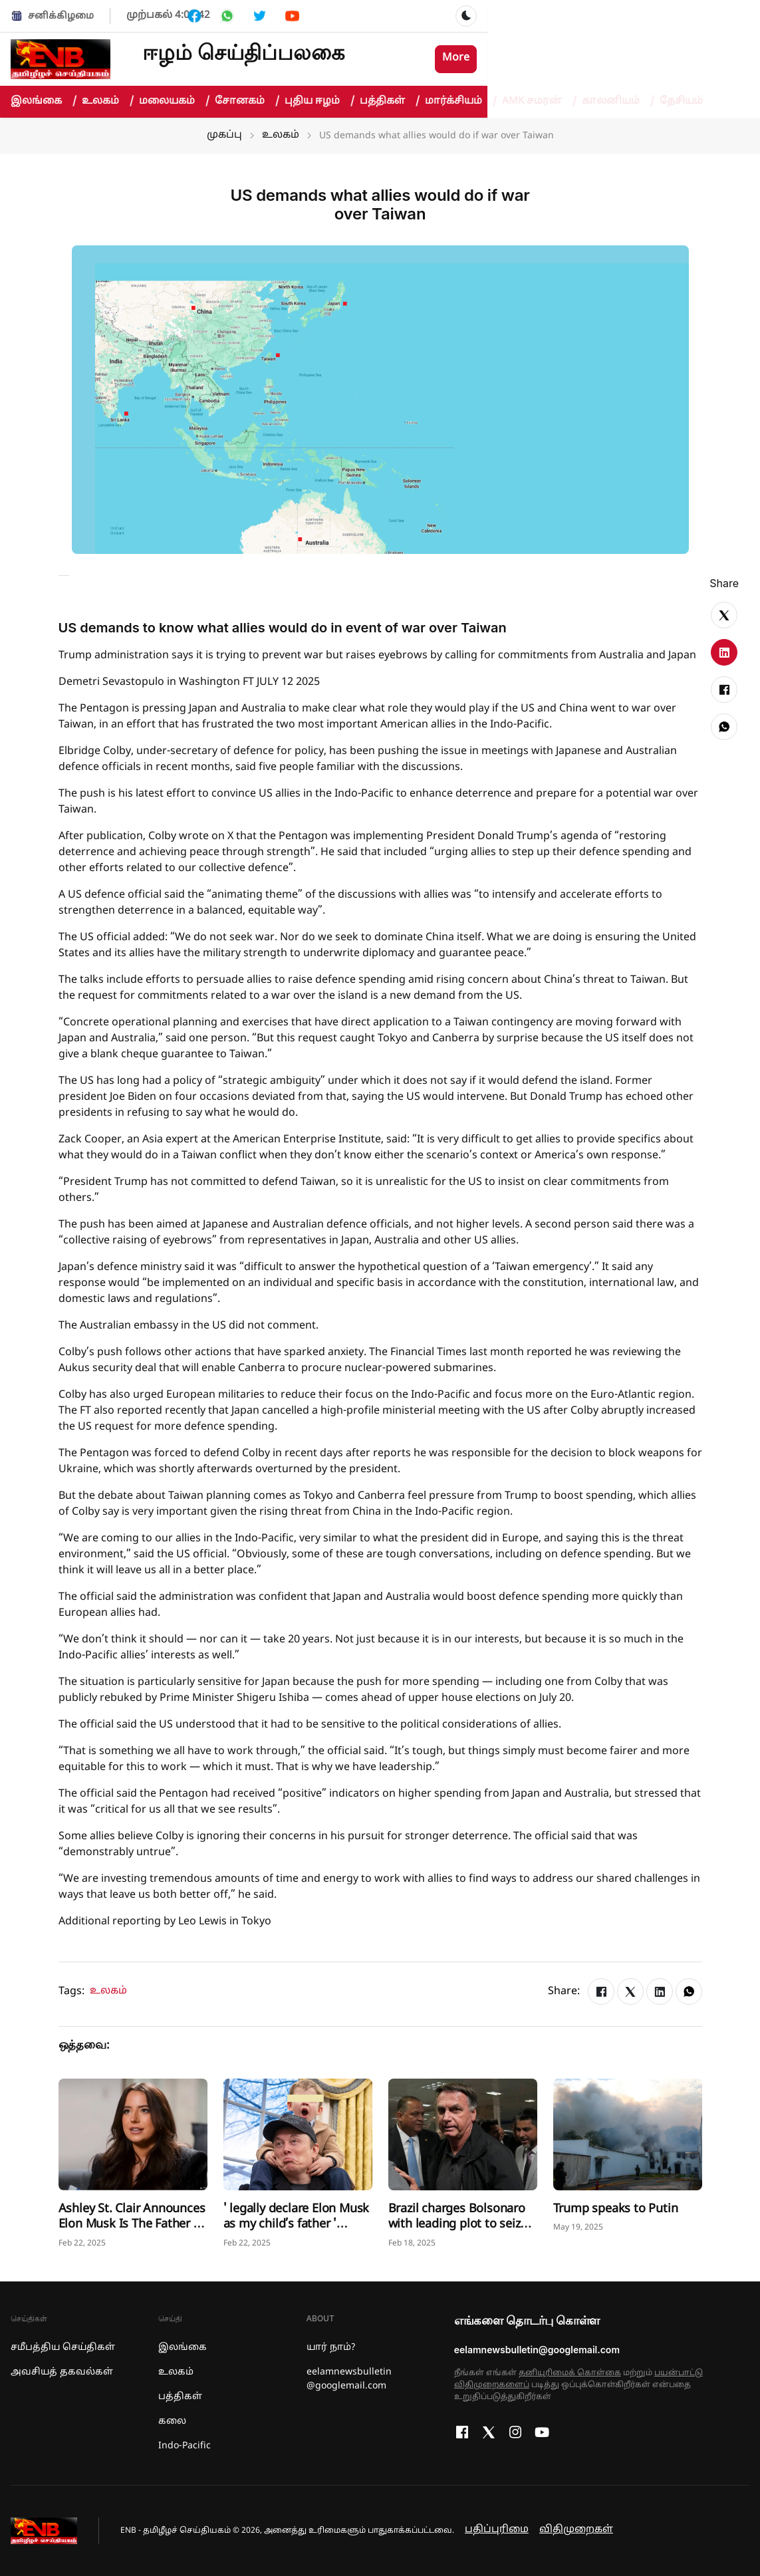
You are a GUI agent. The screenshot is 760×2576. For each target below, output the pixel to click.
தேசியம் (681, 101)
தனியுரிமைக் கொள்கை (570, 2373)
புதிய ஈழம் (319, 102)
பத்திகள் (390, 102)
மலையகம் (174, 102)
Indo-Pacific (184, 2446)
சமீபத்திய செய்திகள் (63, 2347)
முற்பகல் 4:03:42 (168, 15)
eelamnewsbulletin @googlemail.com (349, 2379)
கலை (172, 2421)
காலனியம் (618, 102)
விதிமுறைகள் (576, 2529)
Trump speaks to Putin (615, 2209)
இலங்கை (43, 102)
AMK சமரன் (539, 102)
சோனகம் (247, 102)
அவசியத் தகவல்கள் (62, 2372)
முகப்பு (224, 135)
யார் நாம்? (331, 2347)
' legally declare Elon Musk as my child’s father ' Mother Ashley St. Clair (296, 2225)
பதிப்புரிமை (497, 2529)
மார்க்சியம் (461, 102)
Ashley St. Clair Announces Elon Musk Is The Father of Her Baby (132, 2225)
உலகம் (108, 102)
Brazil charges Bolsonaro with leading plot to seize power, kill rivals (457, 2225)
